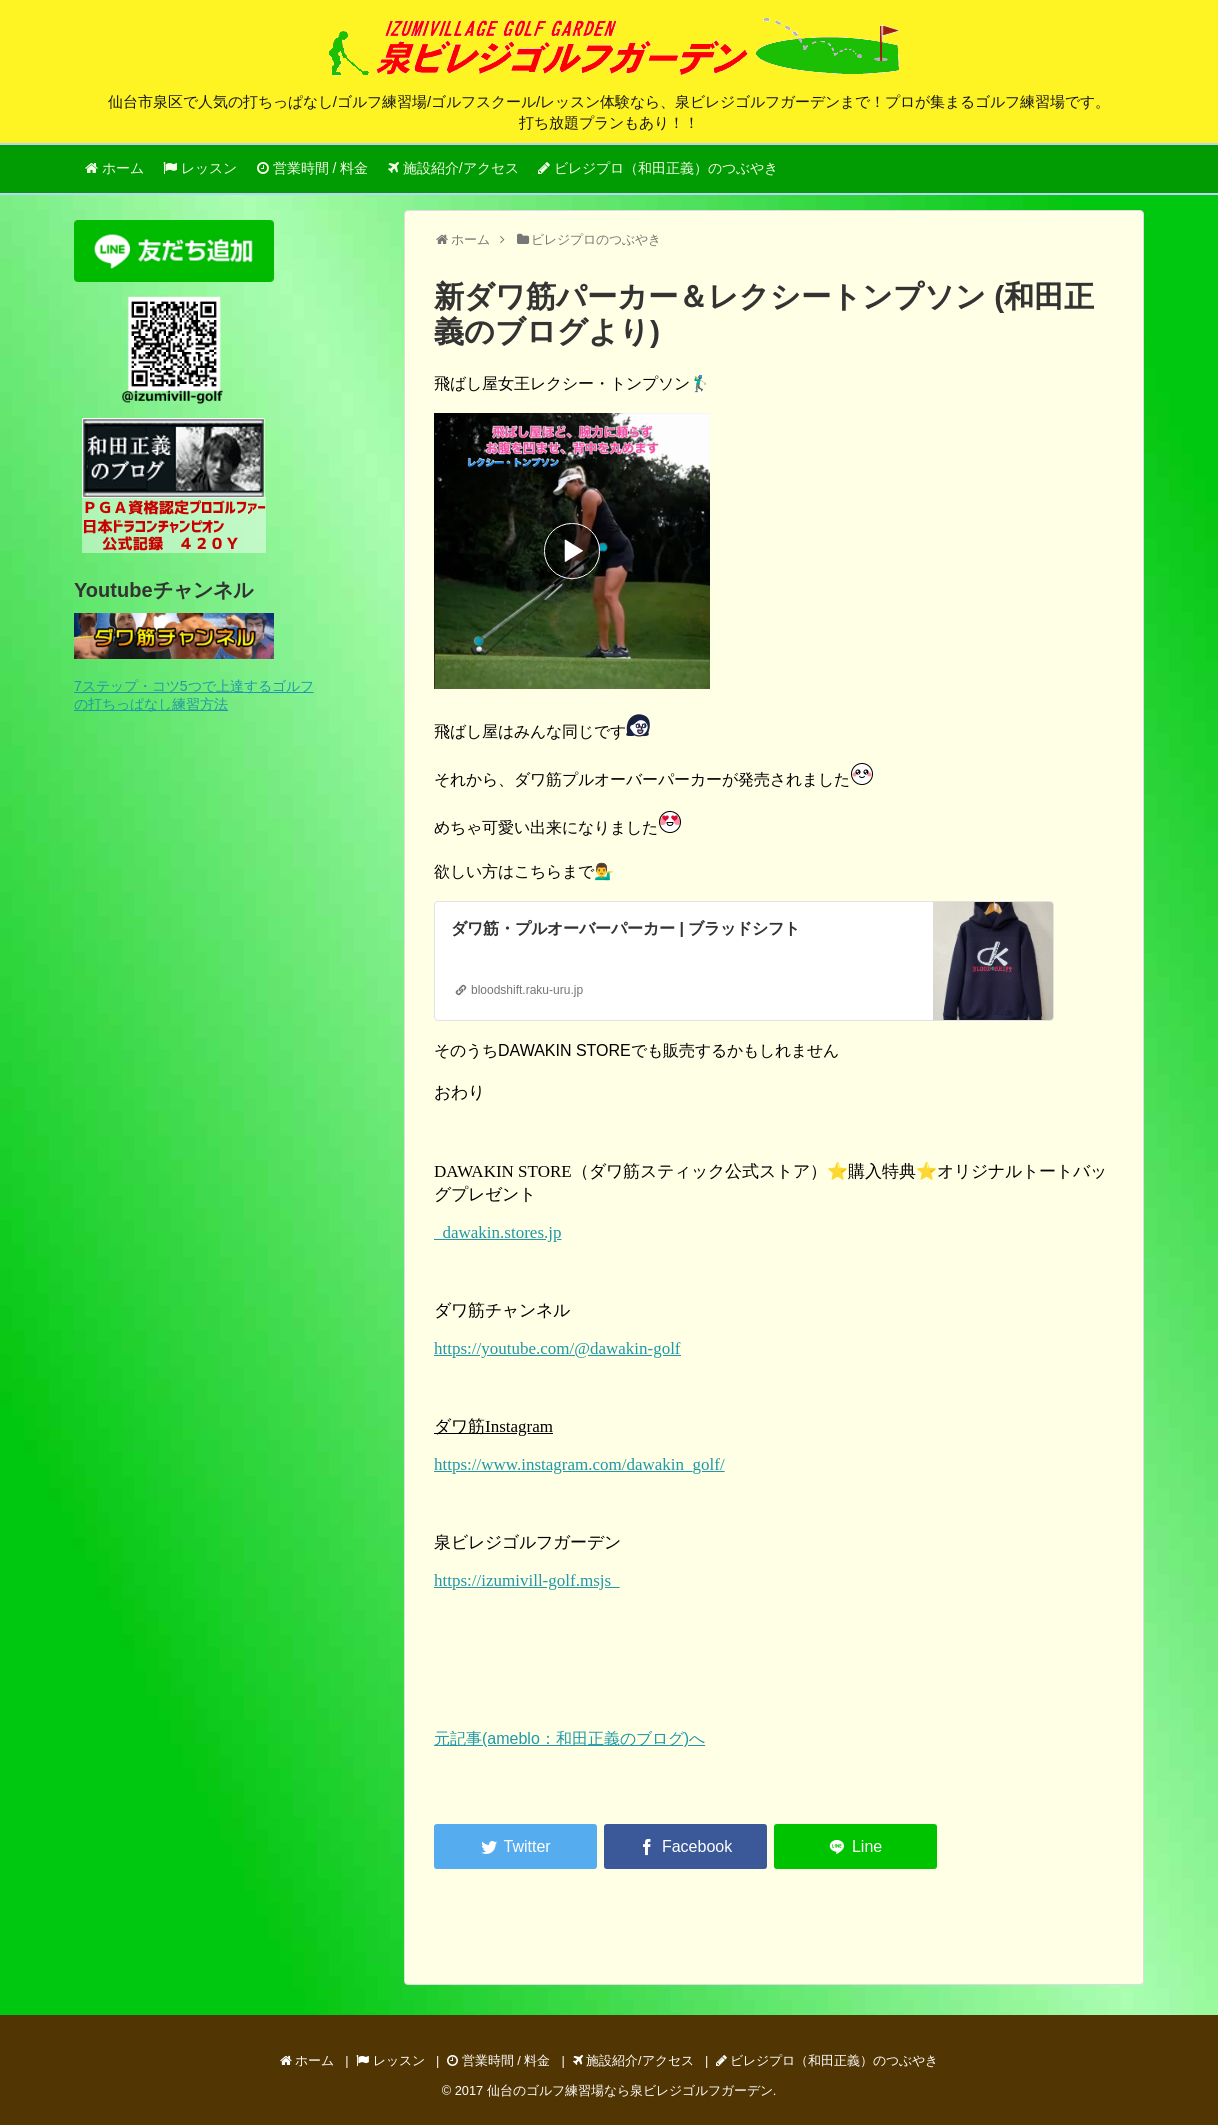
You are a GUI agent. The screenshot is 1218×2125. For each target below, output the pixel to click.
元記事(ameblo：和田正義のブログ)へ (569, 1738)
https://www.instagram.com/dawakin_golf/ (579, 1464)
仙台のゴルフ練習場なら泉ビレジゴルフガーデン (630, 2090)
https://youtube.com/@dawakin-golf (557, 1348)
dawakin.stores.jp (497, 1232)
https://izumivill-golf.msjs (527, 1580)
